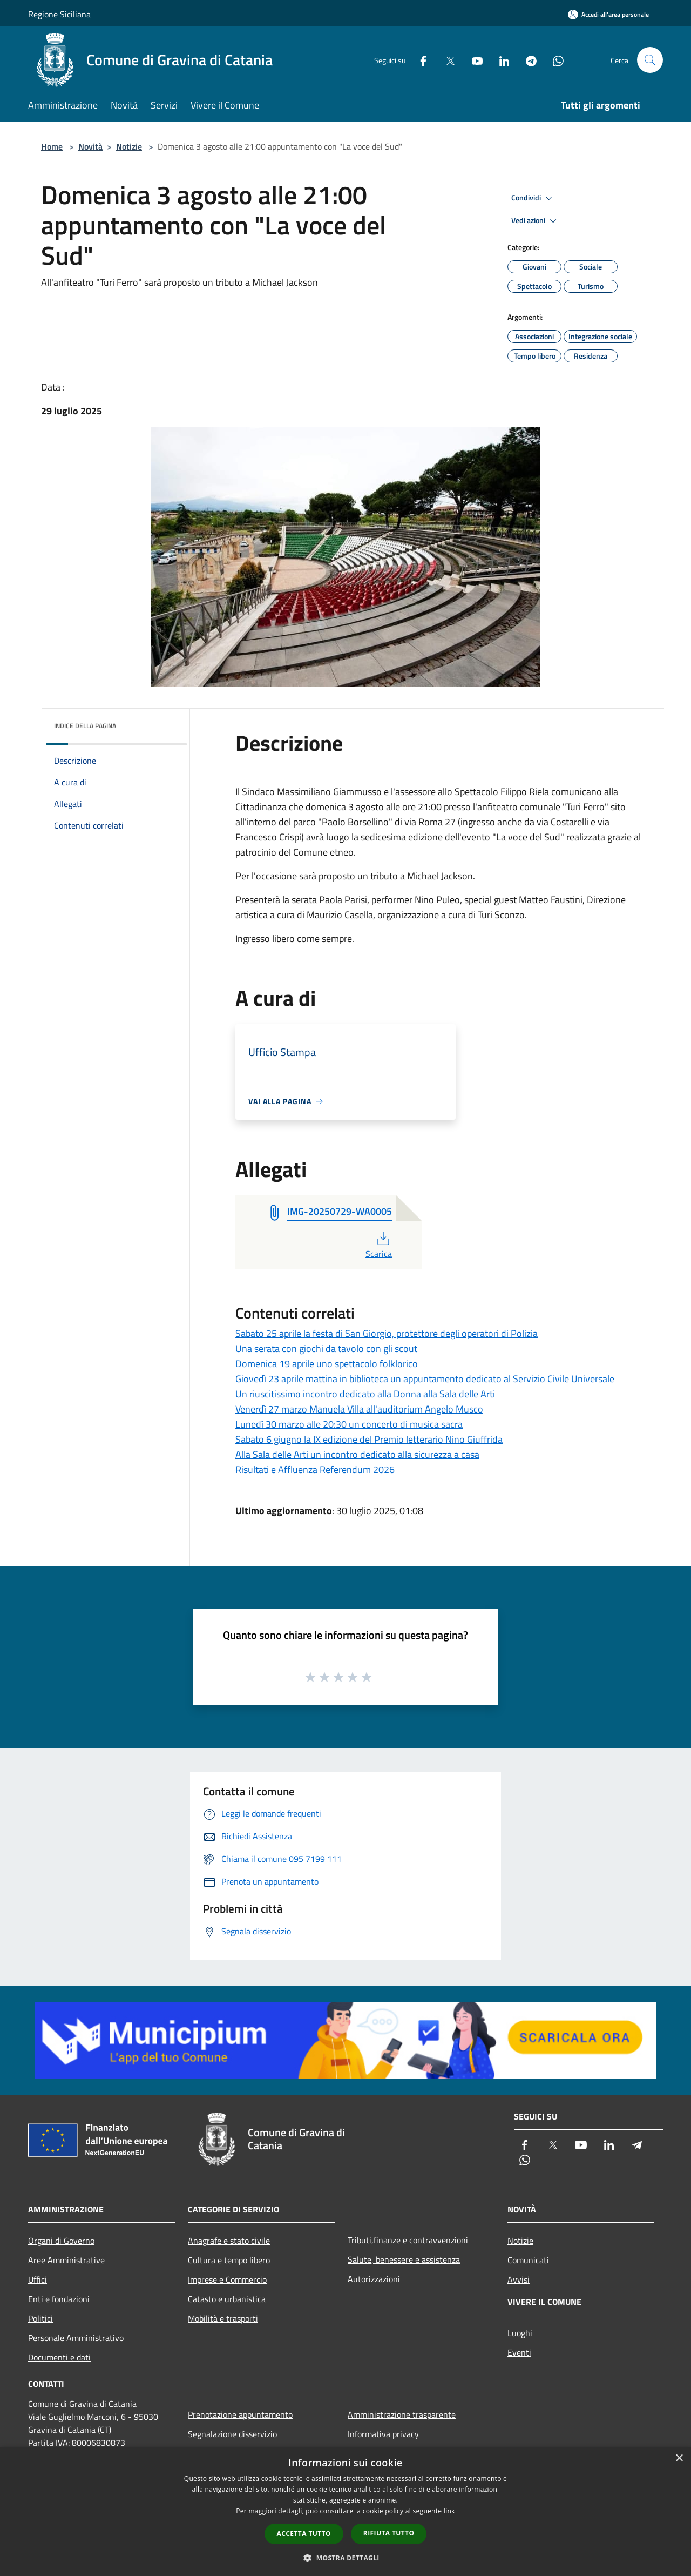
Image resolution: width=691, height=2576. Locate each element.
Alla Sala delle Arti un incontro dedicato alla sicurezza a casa (357, 1454)
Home (52, 146)
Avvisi (518, 2279)
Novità (90, 146)
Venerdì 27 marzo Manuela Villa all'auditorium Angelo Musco (359, 1409)
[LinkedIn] (500, 59)
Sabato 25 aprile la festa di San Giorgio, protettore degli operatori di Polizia (386, 1333)
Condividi (533, 198)
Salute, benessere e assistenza (404, 2259)
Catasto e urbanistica (227, 2298)
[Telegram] (527, 59)
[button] (345, 2557)
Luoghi (519, 2332)
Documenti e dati (59, 2357)
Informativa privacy (383, 2433)
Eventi (519, 2352)
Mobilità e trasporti (223, 2318)
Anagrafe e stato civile (229, 2240)
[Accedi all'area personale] (608, 14)
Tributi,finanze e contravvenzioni (408, 2240)
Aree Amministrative (66, 2260)
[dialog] (345, 2511)
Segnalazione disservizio (232, 2433)
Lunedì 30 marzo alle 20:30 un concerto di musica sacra (349, 1424)
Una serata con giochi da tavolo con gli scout (326, 1348)
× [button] (679, 2458)
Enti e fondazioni (59, 2298)
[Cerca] (650, 60)
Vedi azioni (535, 220)
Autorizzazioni (374, 2278)
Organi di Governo (61, 2240)
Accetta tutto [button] (304, 2533)
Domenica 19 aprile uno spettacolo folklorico (326, 1363)
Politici (40, 2318)
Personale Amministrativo (76, 2337)
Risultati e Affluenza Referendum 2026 (315, 1469)
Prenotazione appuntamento (240, 2414)
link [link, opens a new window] (449, 2511)
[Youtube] (473, 59)
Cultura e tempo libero (229, 2260)
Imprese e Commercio (227, 2279)
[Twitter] (446, 59)
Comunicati (528, 2260)
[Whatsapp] (554, 59)
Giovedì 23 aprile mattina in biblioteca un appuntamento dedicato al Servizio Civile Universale (424, 1378)
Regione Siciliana (59, 14)
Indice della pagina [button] (85, 726)
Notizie (129, 146)
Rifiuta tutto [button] (389, 2533)
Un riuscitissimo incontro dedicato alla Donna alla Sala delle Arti (365, 1394)
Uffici (37, 2279)
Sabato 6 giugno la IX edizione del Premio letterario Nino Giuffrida (369, 1439)
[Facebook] (419, 59)
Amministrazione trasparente (402, 2414)
